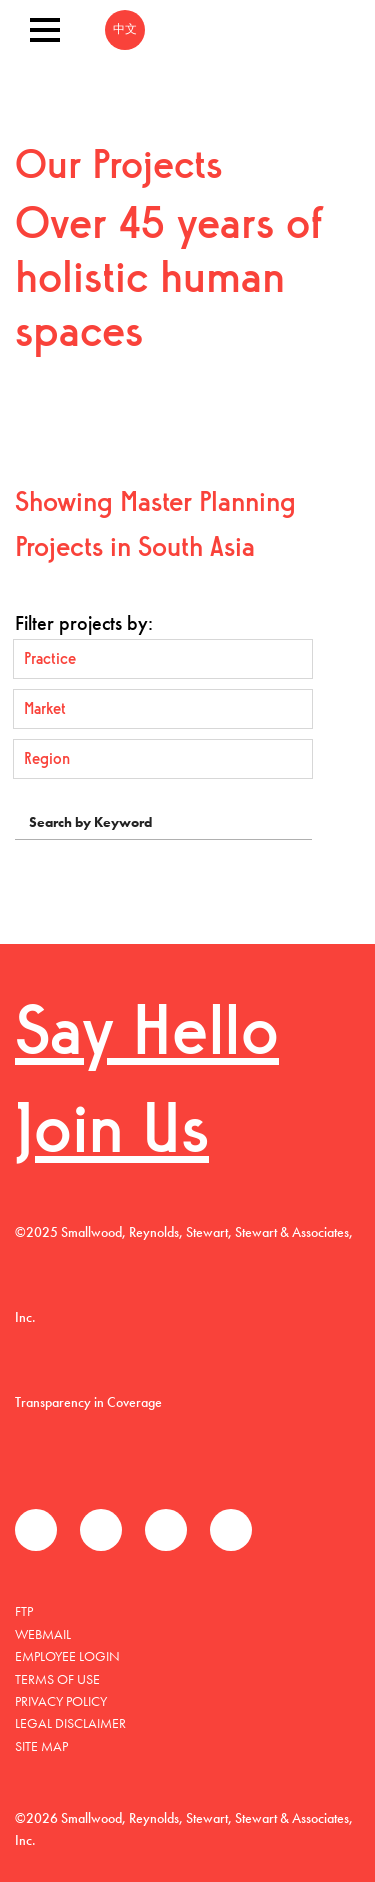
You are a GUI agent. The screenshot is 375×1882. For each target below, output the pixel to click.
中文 (125, 30)
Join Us (112, 1134)
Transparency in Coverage (88, 1402)
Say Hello (147, 1036)
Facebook (36, 1530)
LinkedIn (166, 1530)
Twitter (101, 1530)
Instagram (231, 1530)
